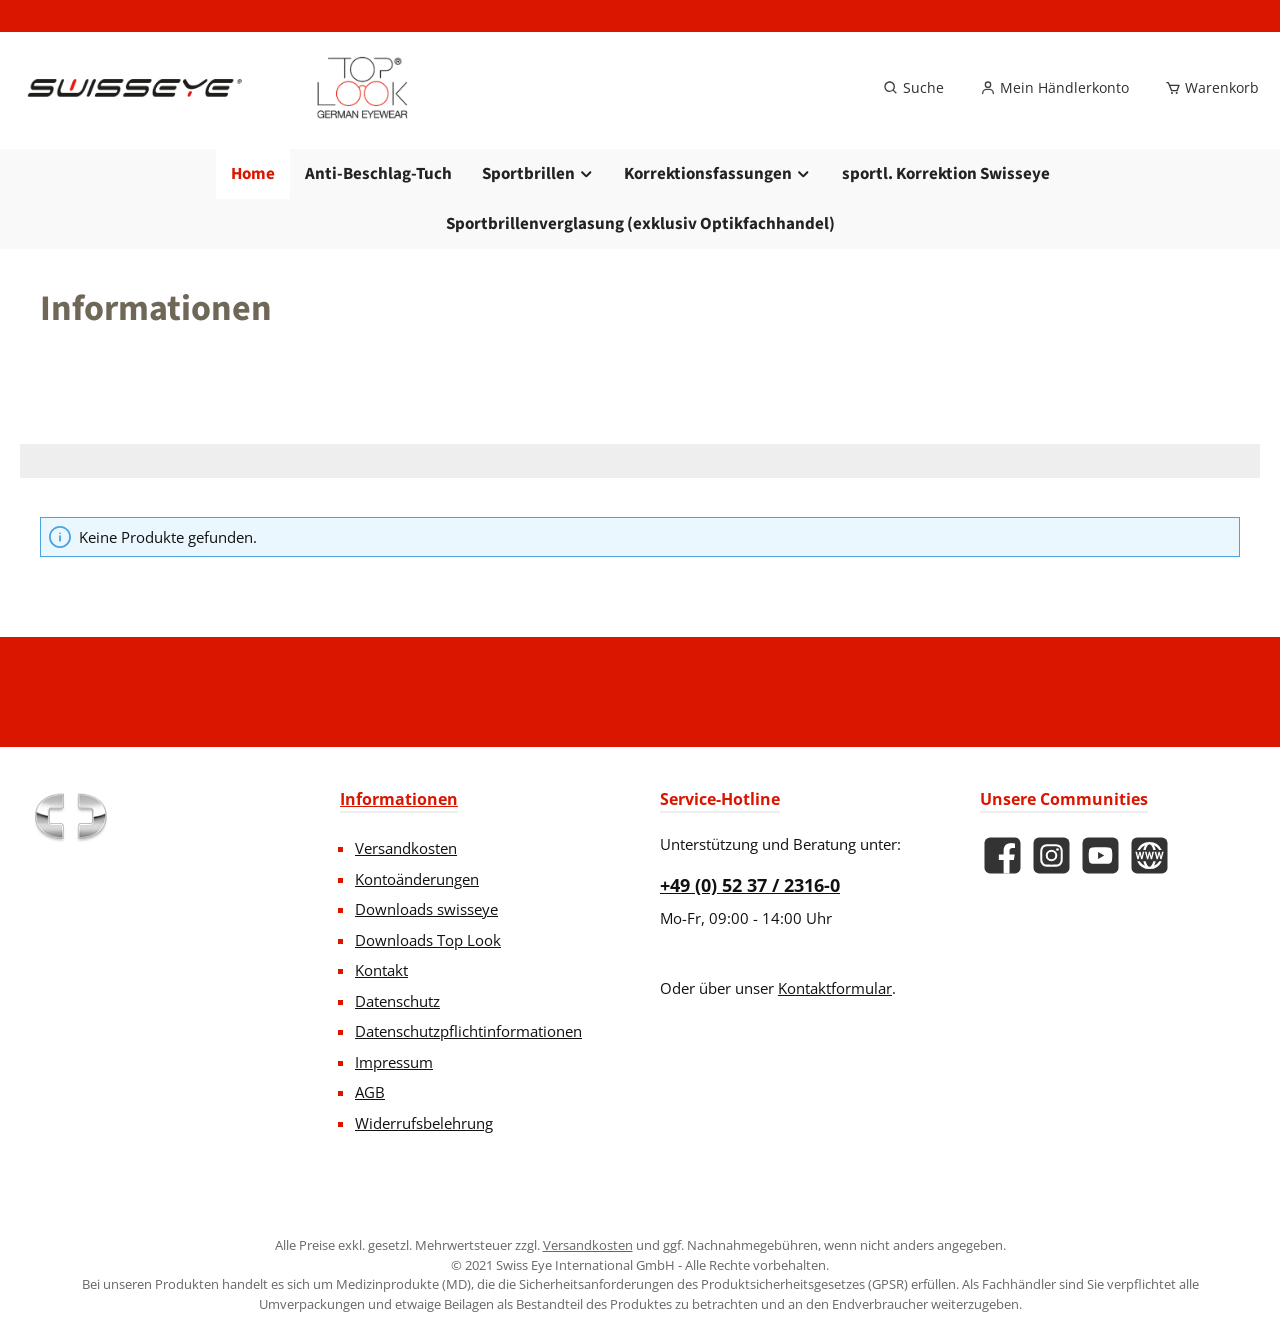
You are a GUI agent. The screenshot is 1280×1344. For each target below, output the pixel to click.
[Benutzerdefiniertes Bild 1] (70, 817)
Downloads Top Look (428, 940)
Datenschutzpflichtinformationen (468, 1031)
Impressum (394, 1062)
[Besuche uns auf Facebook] (1002, 855)
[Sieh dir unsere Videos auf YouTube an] (1100, 855)
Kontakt (381, 970)
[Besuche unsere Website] (1149, 855)
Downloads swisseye (426, 909)
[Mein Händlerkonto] (1054, 88)
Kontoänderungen (417, 879)
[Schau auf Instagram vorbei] (1051, 855)
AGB (370, 1092)
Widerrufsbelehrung (424, 1123)
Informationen (399, 799)
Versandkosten (406, 848)
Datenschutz (397, 1001)
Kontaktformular (835, 988)
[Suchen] (913, 88)
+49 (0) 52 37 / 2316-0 (750, 885)
